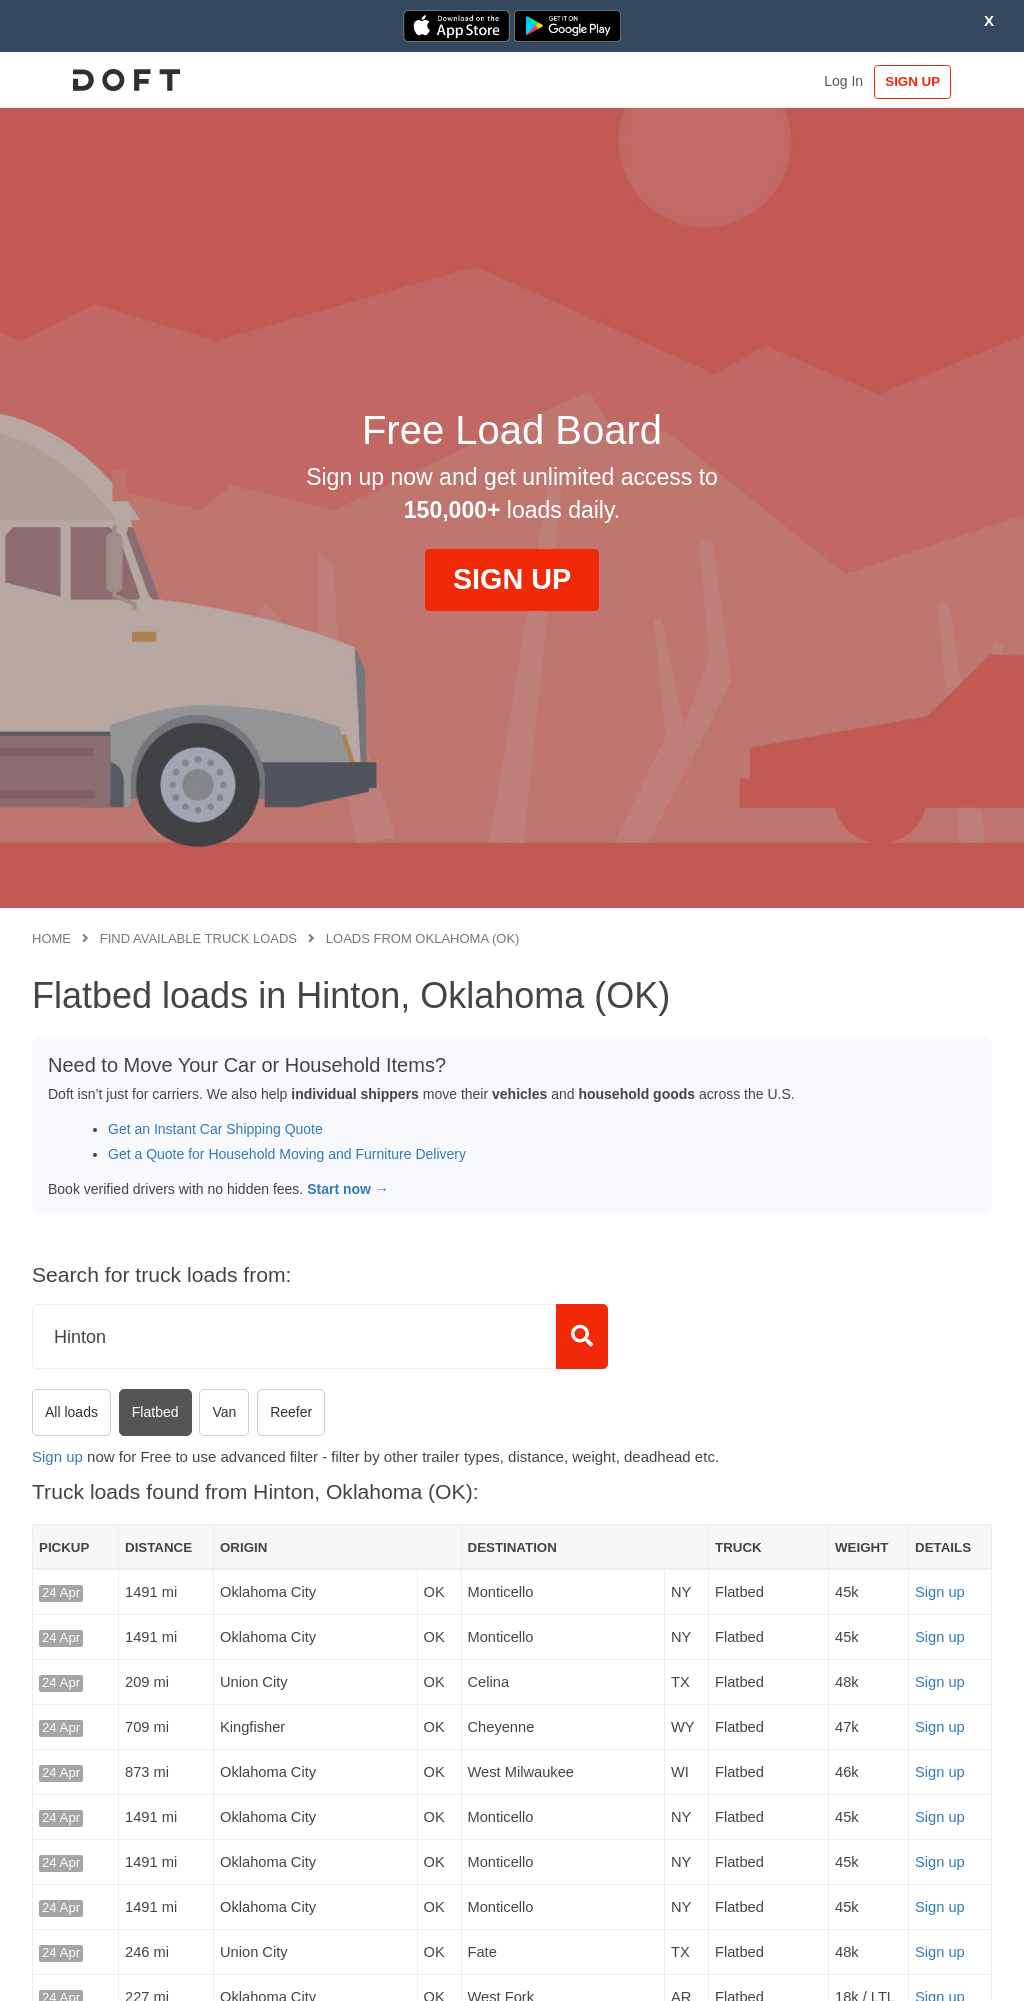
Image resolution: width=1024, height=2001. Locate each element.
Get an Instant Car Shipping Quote (215, 1129)
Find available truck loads (198, 938)
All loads (71, 1412)
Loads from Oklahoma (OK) (423, 938)
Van (224, 1412)
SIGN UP (930, 81)
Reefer (291, 1412)
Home (51, 938)
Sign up (57, 1456)
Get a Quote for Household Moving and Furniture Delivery (287, 1154)
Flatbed (155, 1412)
